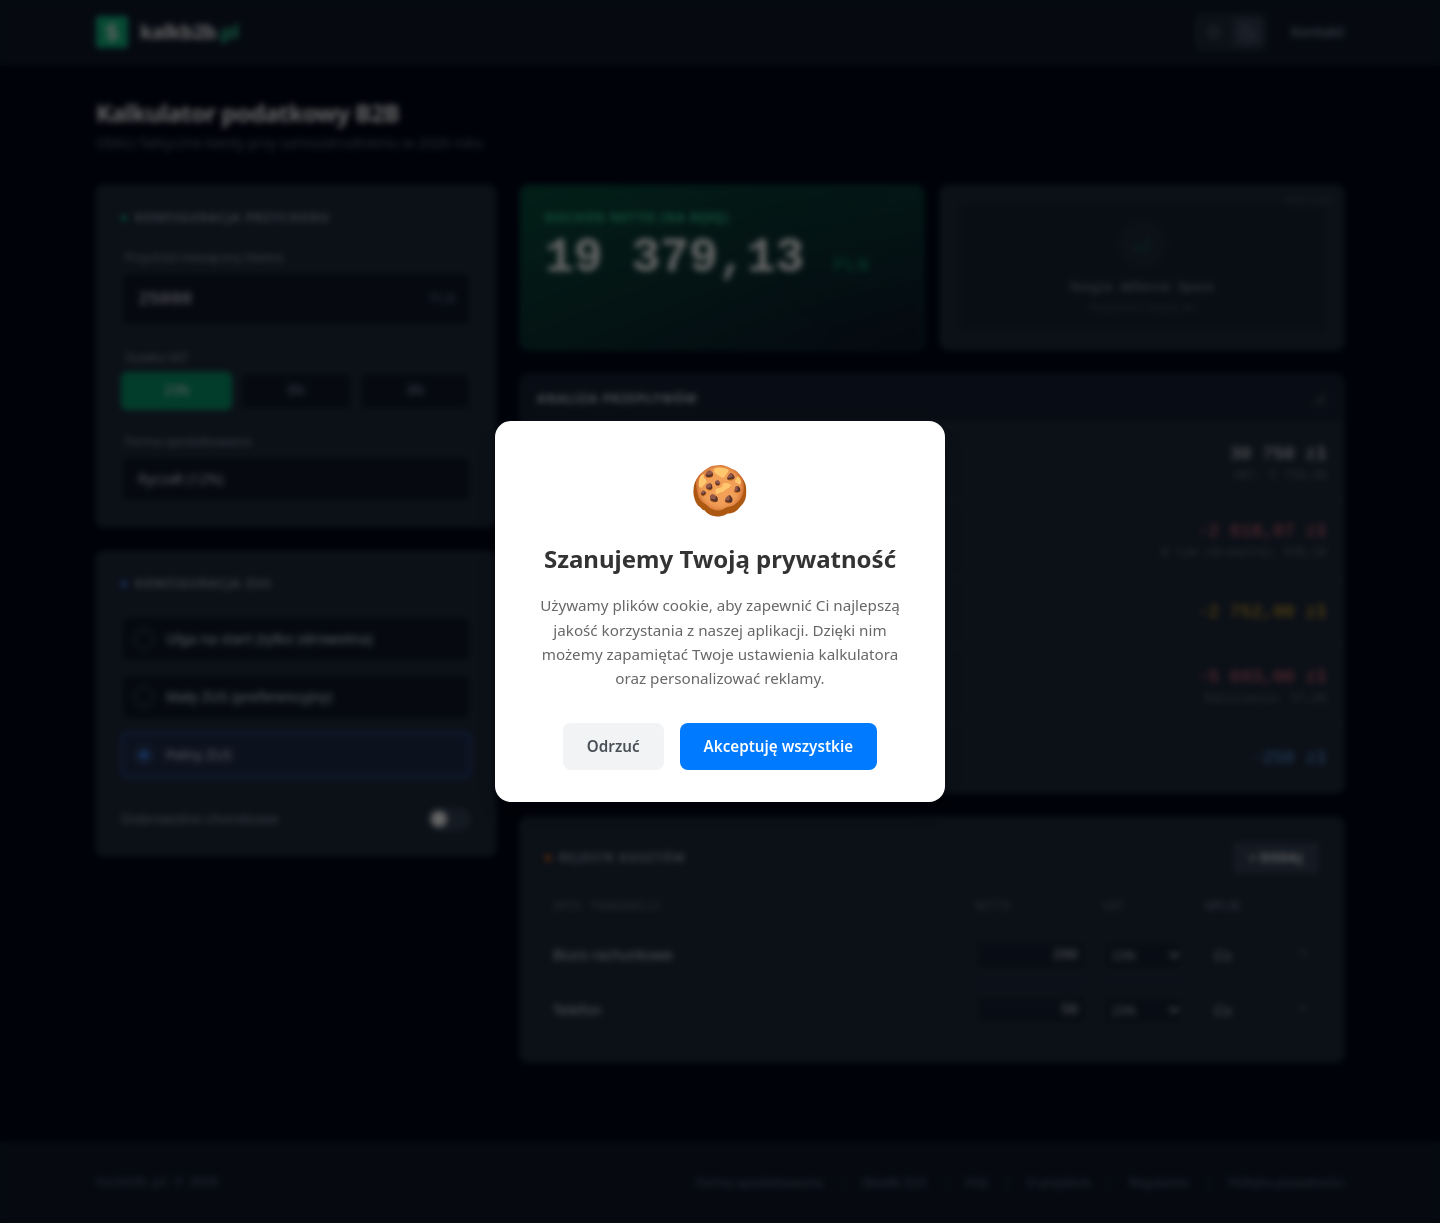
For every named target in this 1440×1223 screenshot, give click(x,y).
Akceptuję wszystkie (779, 746)
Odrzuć (613, 746)
